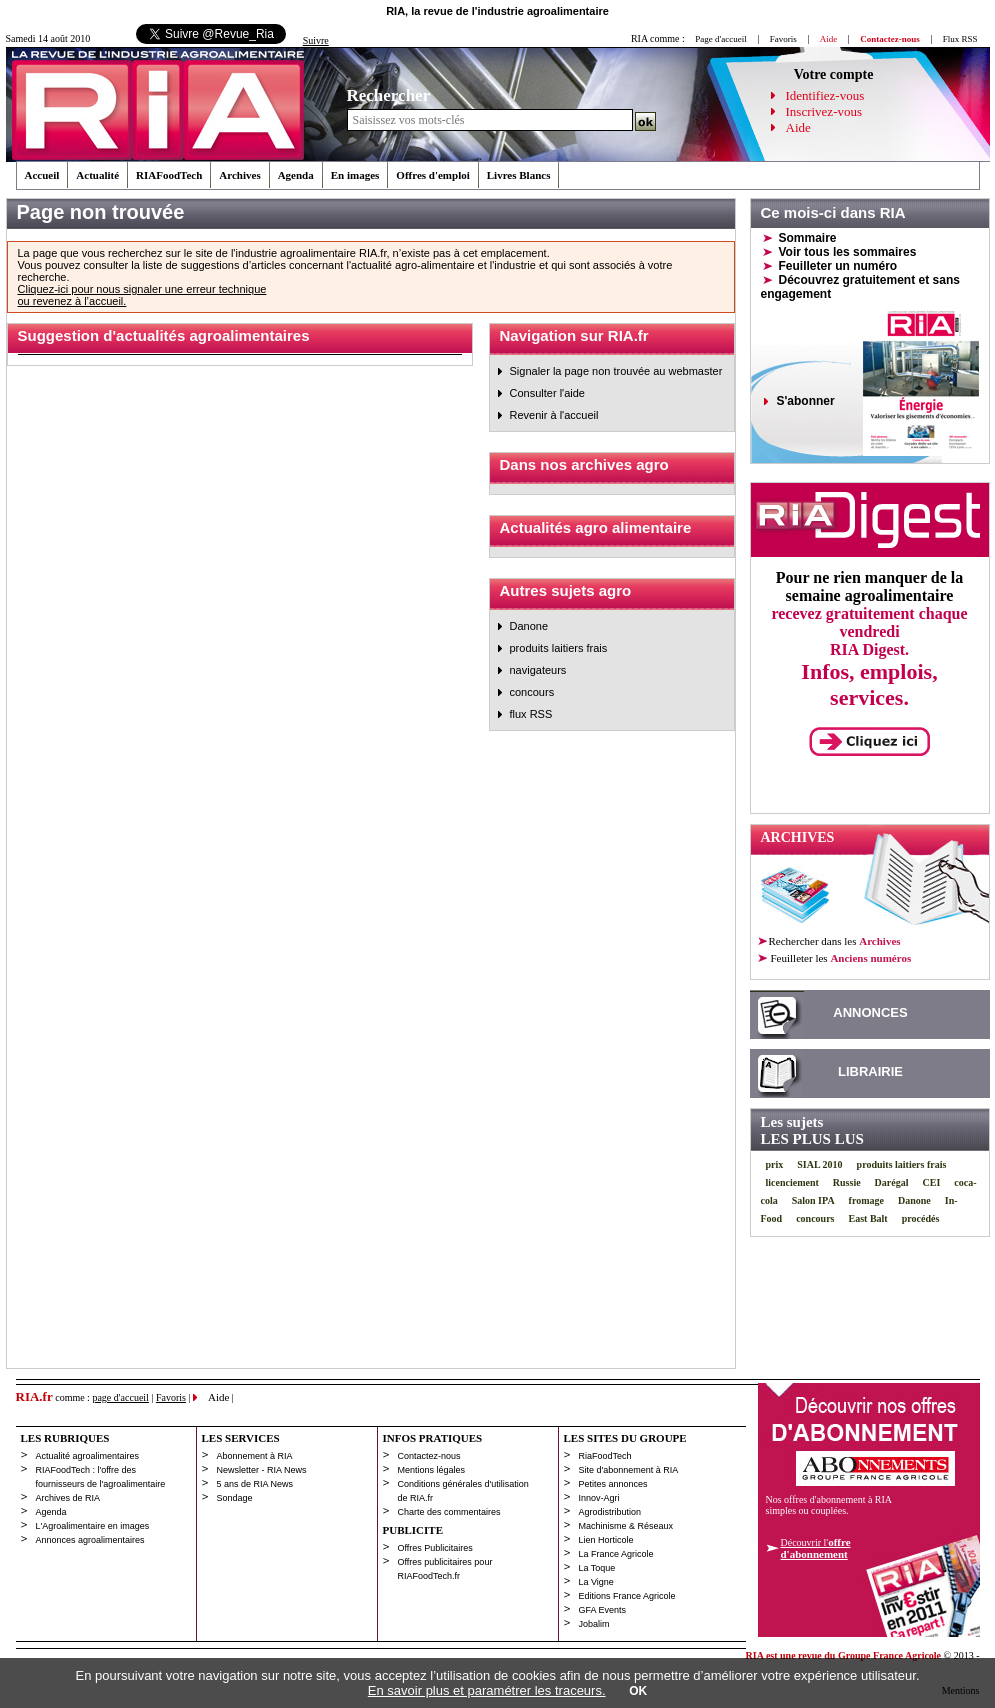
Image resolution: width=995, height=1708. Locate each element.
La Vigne (596, 1582)
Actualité (97, 175)
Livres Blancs (519, 175)
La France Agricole (616, 1554)
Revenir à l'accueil (554, 415)
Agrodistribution (610, 1512)
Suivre (316, 40)
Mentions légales (432, 1470)
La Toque (597, 1568)
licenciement (792, 1182)
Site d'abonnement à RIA (629, 1470)
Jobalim (594, 1624)
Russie (847, 1182)
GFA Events (603, 1610)
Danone (529, 626)
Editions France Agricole (627, 1596)
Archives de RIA (68, 1498)
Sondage (235, 1498)
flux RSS (531, 714)
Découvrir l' (816, 1548)
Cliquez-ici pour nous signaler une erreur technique (142, 289)
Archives (239, 175)
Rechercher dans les (835, 941)
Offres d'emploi (432, 175)
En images (355, 175)
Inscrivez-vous (824, 111)
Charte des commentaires (449, 1512)
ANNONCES (870, 1012)
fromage (866, 1200)
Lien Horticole (606, 1540)
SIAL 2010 (819, 1164)
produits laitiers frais (559, 648)
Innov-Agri (599, 1498)
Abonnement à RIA (255, 1456)
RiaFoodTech (605, 1456)
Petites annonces (613, 1484)
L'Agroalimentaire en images (93, 1526)
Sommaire (808, 238)
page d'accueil (120, 1397)
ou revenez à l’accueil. (72, 301)
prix (775, 1164)
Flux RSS (960, 39)
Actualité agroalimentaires (88, 1456)
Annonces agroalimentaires (90, 1540)
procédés (921, 1218)
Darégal (892, 1182)
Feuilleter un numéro (838, 266)
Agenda (296, 175)
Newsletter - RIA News (262, 1470)
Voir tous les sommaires (848, 252)
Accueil (42, 175)
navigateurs (538, 670)
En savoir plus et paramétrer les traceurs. (487, 1690)
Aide (798, 127)
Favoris (783, 39)
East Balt (868, 1218)
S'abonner (806, 401)
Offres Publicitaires (435, 1548)
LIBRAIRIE (870, 1071)
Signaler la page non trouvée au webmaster (616, 371)
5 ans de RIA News (255, 1484)
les (840, 958)
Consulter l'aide (547, 393)
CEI (932, 1182)
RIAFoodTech (169, 175)
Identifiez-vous (825, 95)
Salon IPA (813, 1200)
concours (532, 692)
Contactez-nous (429, 1456)
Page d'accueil (720, 39)
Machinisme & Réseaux (626, 1526)
